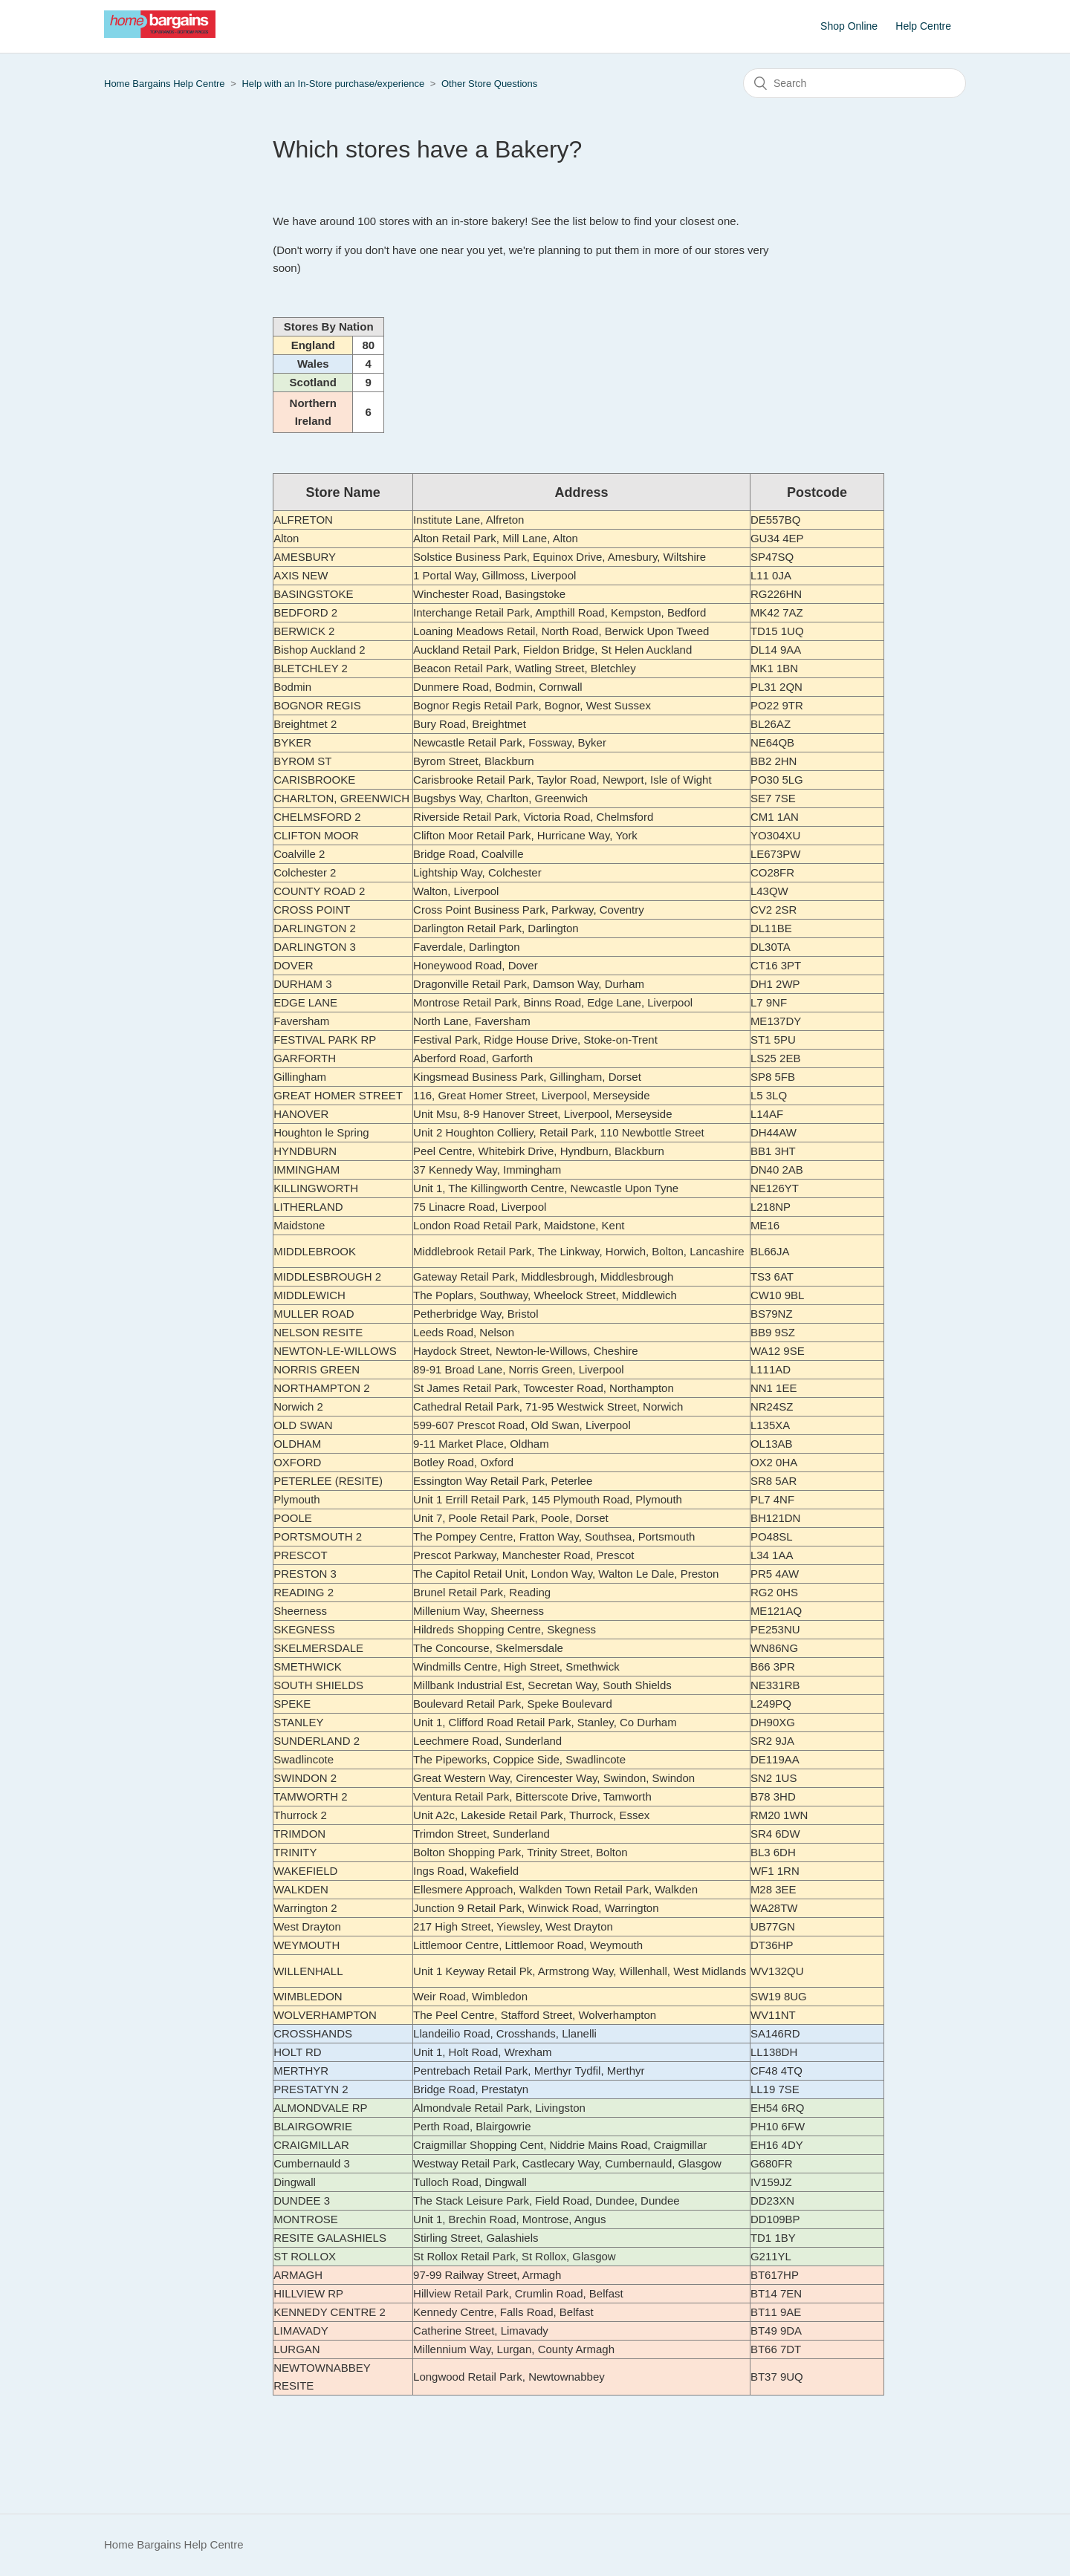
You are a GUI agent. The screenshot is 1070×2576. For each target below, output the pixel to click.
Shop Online (849, 26)
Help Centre (923, 26)
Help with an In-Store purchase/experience (332, 83)
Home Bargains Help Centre (164, 83)
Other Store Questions (489, 83)
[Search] (854, 83)
